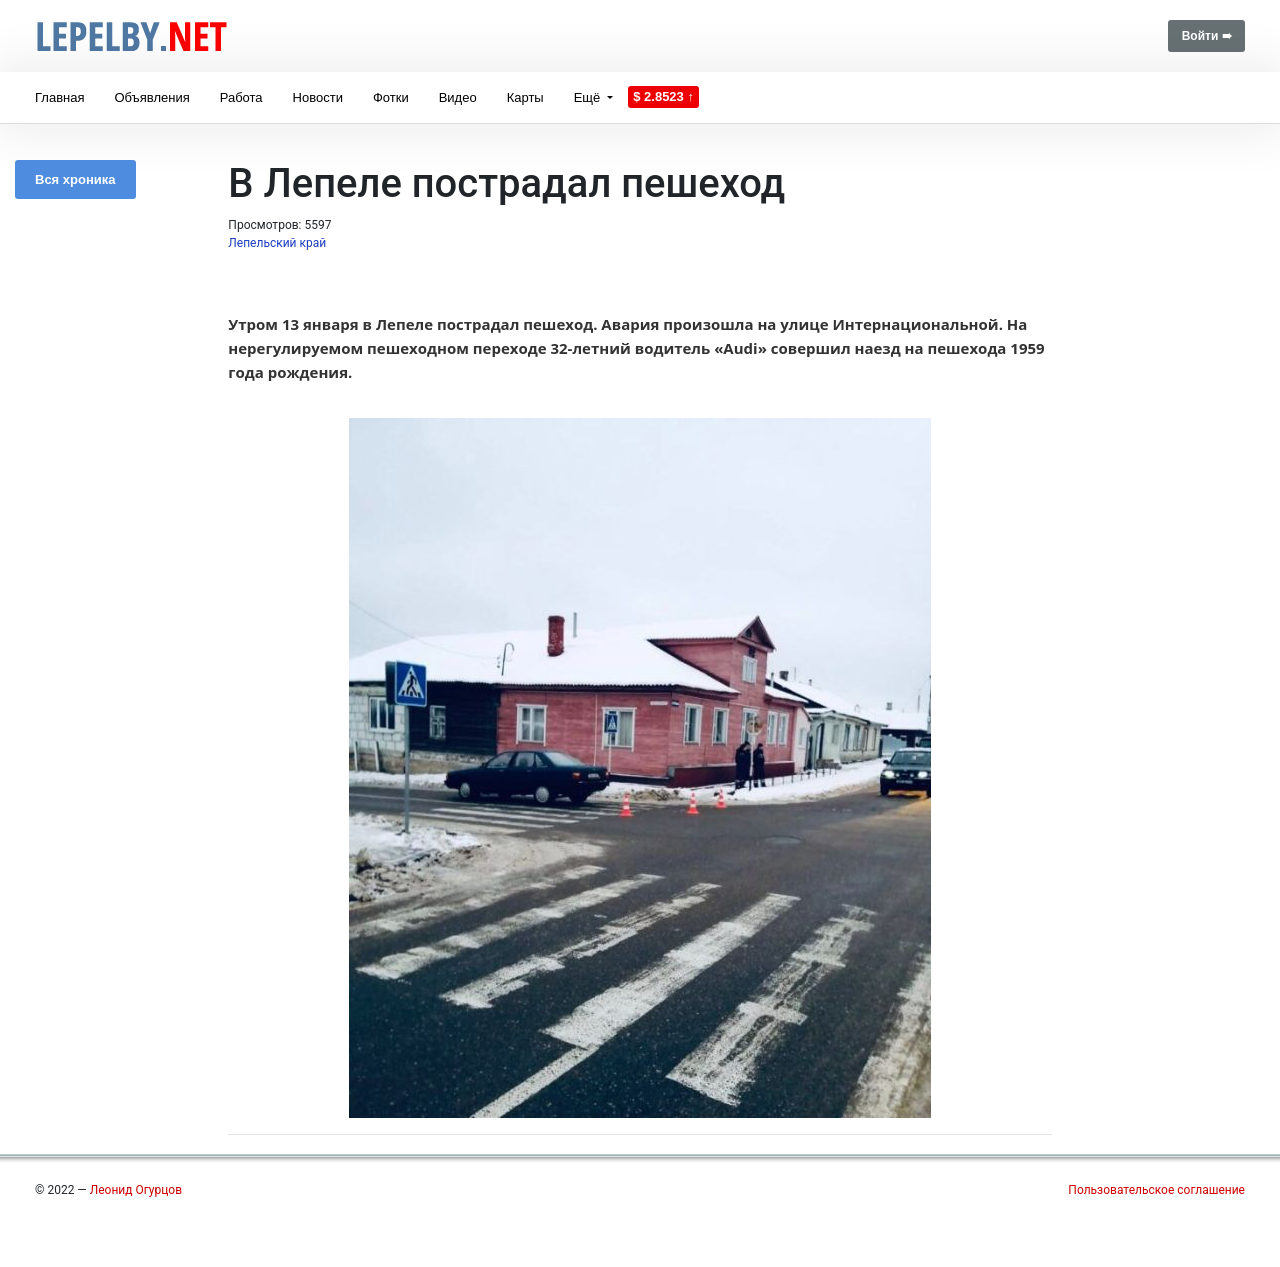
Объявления (151, 97)
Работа (241, 97)
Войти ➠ (1206, 36)
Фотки (391, 97)
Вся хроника (75, 179)
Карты (525, 97)
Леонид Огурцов (136, 1190)
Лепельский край (277, 243)
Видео (458, 97)
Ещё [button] (589, 97)
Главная (59, 97)
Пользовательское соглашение (1156, 1190)
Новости (318, 97)
